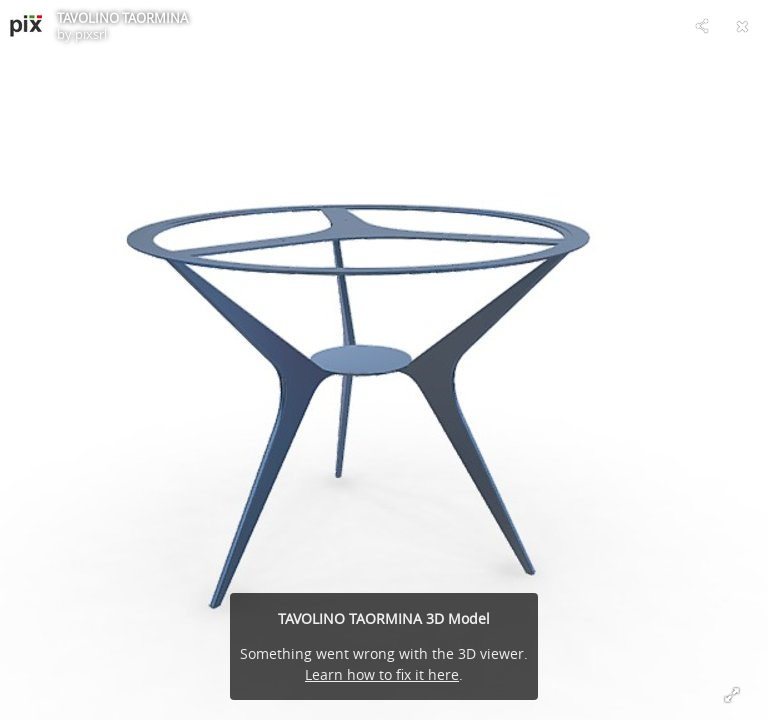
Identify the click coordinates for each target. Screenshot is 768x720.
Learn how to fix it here (382, 674)
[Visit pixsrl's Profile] (26, 26)
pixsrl (91, 34)
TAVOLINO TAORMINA (122, 18)
